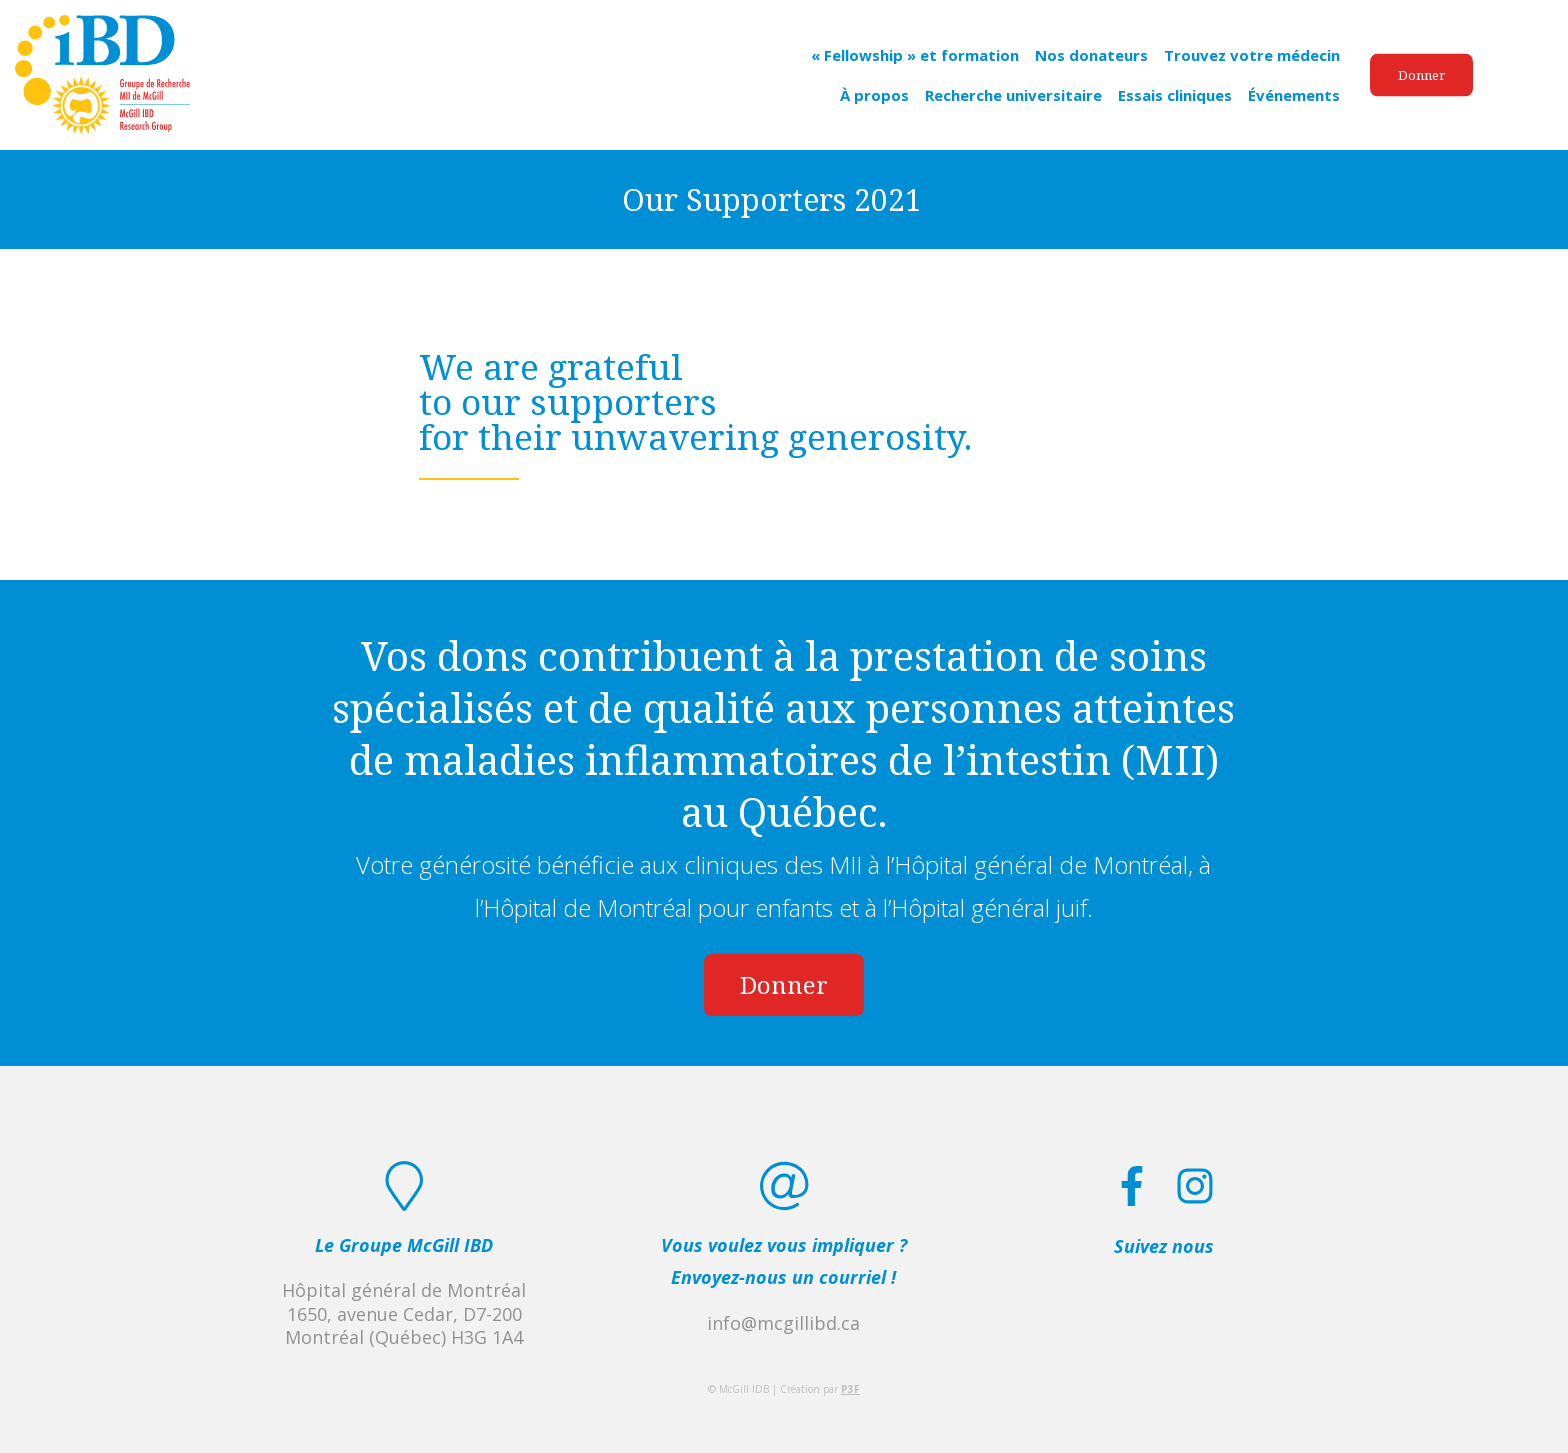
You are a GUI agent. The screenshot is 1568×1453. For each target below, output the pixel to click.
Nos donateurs (1091, 54)
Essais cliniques (1175, 94)
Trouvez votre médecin (1252, 54)
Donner (1421, 74)
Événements (1294, 94)
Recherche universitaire (1013, 94)
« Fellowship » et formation (915, 54)
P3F (850, 1389)
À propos (874, 94)
